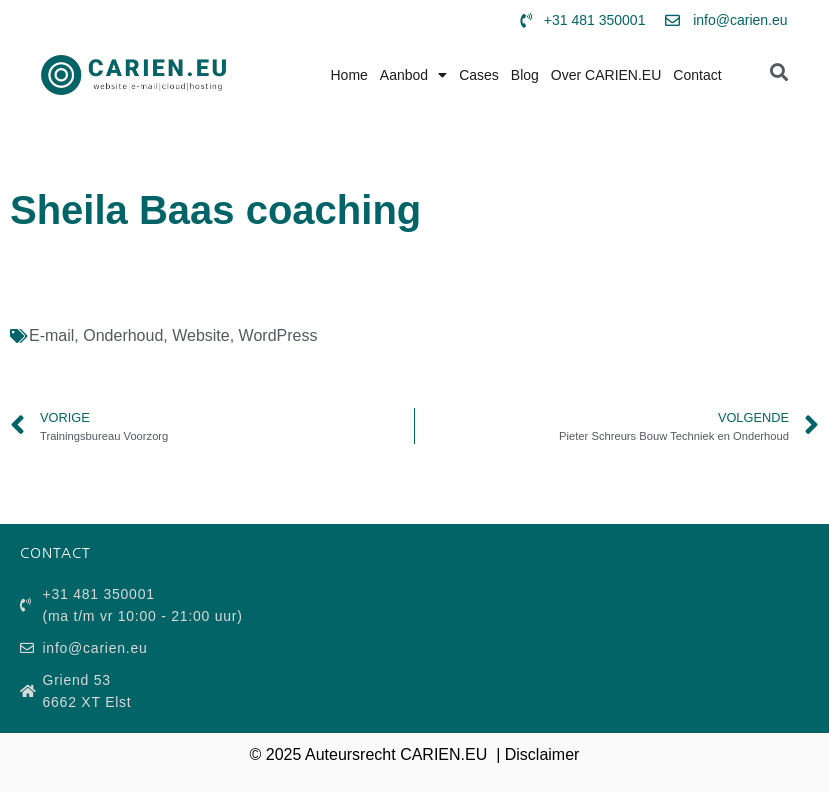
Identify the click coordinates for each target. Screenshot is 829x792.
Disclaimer (542, 754)
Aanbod (413, 75)
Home (349, 75)
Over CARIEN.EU (606, 75)
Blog (525, 75)
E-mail (51, 335)
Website (201, 335)
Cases (479, 75)
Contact (697, 75)
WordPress (278, 335)
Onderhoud (123, 335)
